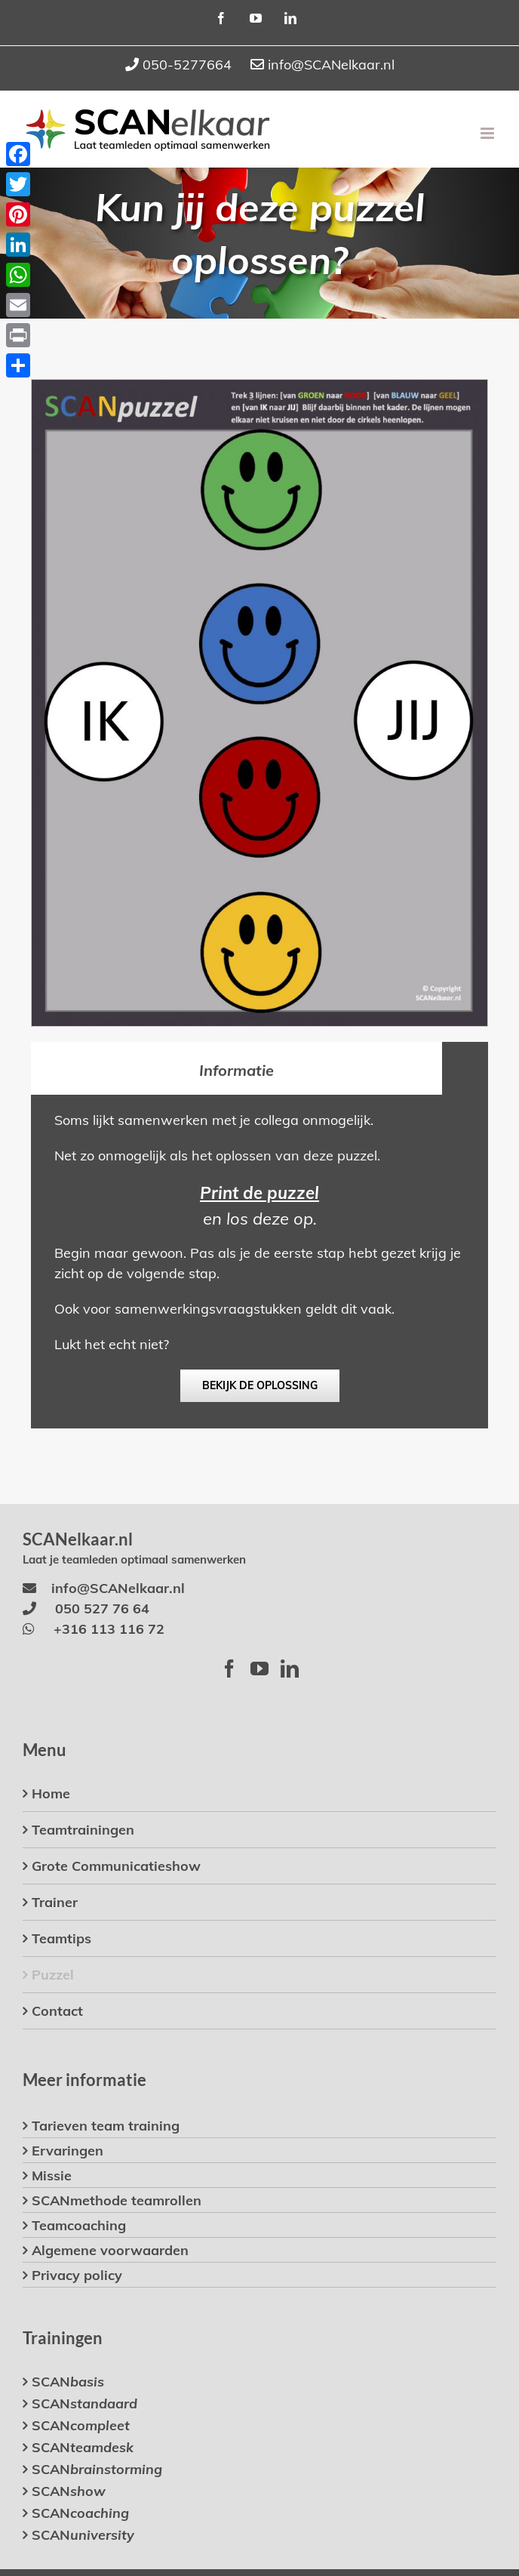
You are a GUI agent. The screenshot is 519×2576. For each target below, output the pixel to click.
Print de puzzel (259, 1192)
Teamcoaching (79, 2225)
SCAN (68, 2381)
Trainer (55, 1902)
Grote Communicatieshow (116, 1866)
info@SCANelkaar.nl (331, 64)
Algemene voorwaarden (110, 2250)
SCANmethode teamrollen (116, 2200)
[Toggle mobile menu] (488, 133)
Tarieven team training (106, 2125)
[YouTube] (259, 1668)
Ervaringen (67, 2150)
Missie (52, 2175)
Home (51, 1793)
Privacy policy (77, 2275)
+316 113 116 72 (109, 1629)
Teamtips (61, 1938)
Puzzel (53, 1974)
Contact (57, 2011)
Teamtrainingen (83, 1829)
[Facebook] (229, 1668)
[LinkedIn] (290, 1668)
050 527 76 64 (102, 1608)
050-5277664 (187, 64)
